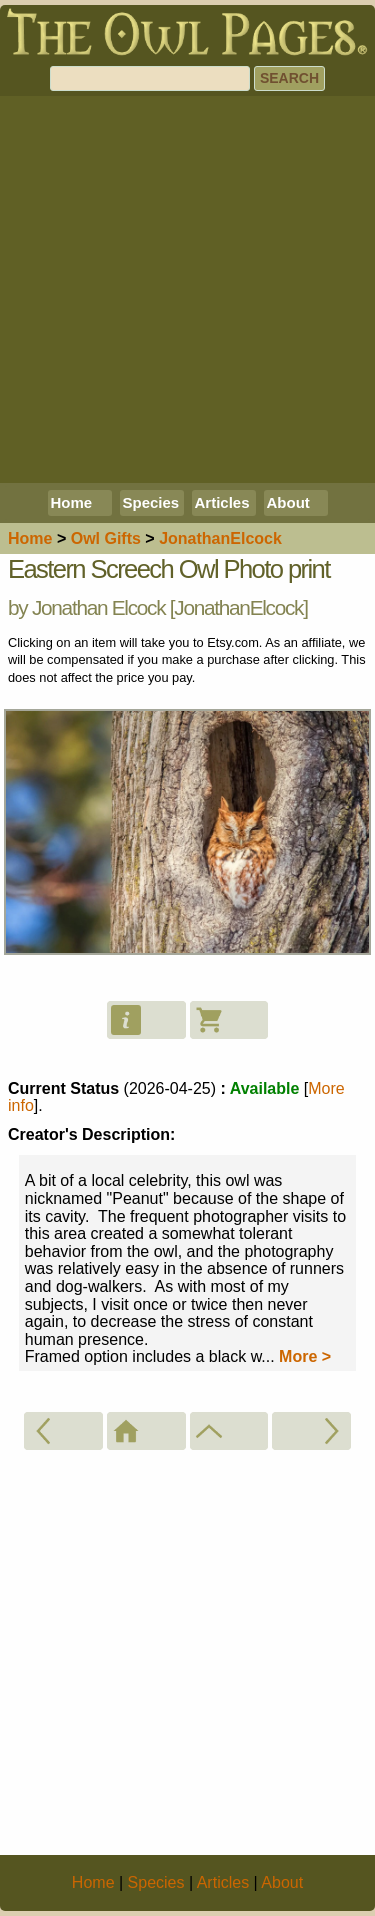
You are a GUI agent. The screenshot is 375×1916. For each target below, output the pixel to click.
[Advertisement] (187, 289)
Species (151, 502)
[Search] (150, 78)
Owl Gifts (106, 538)
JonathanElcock (238, 607)
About (288, 502)
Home (72, 502)
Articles (222, 502)
